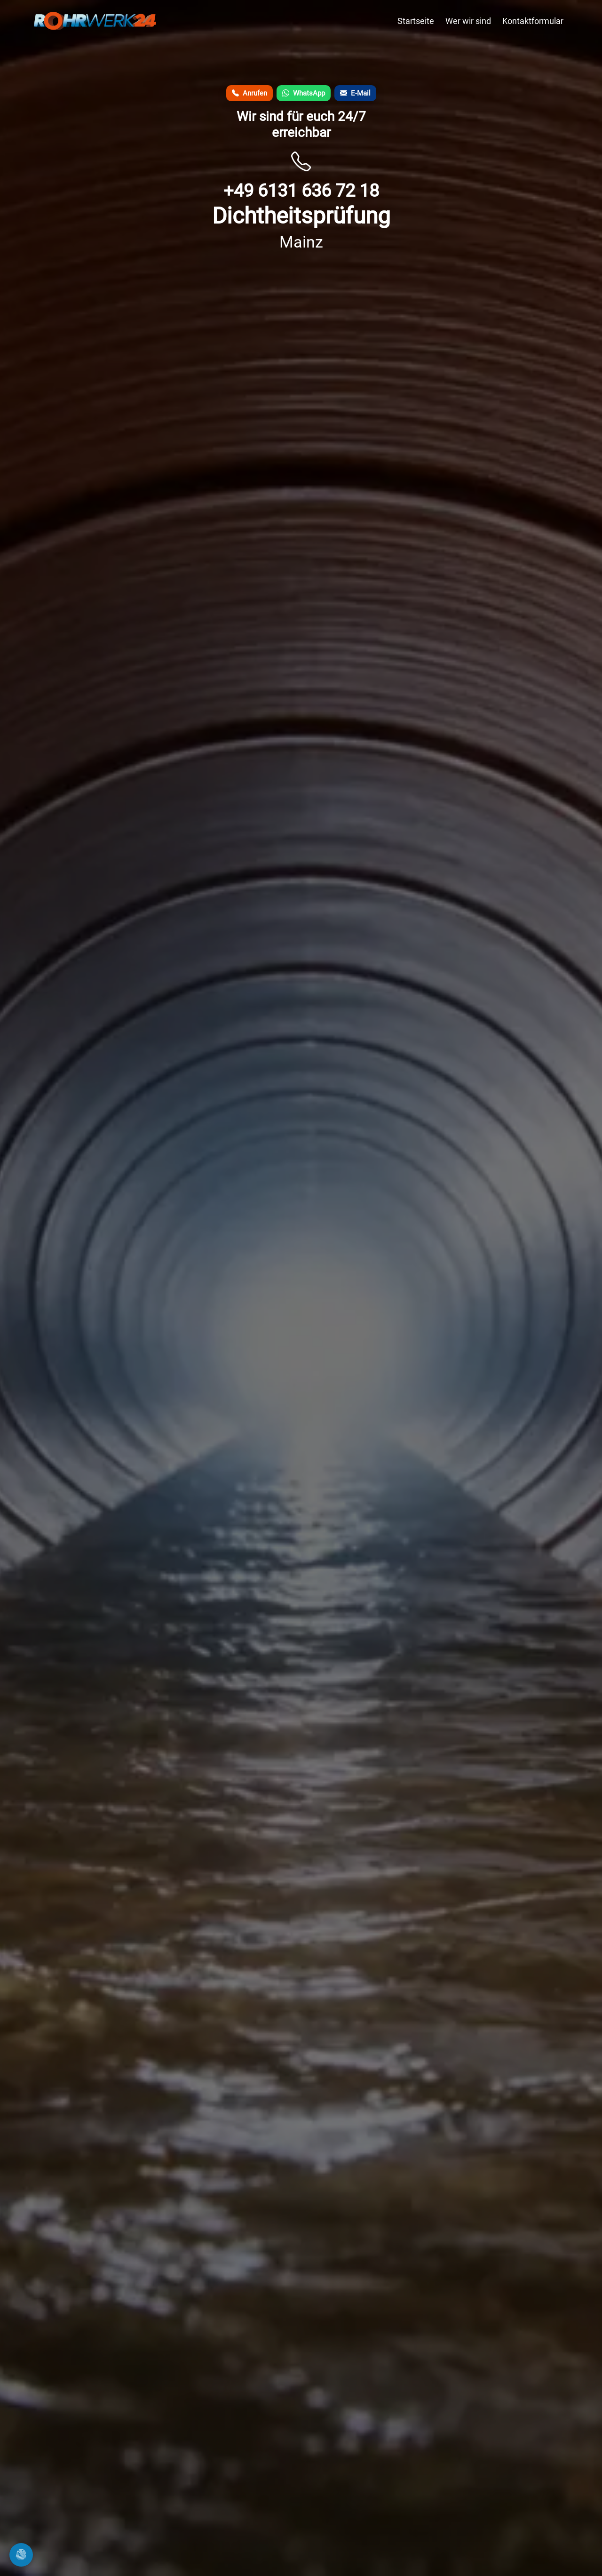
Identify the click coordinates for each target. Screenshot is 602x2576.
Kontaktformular (532, 21)
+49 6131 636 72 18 (301, 190)
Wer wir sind (468, 21)
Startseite (415, 21)
